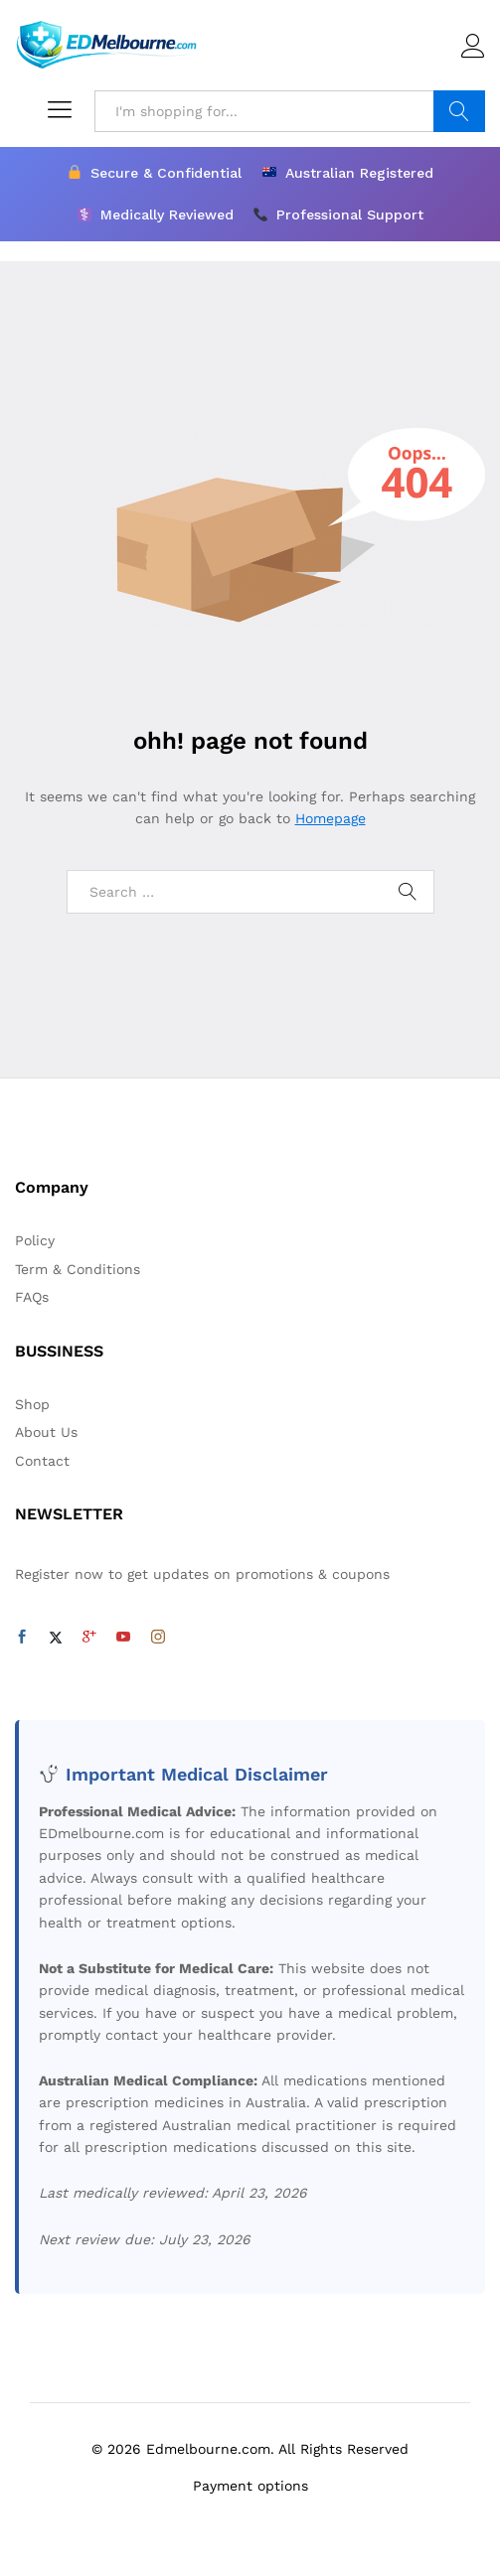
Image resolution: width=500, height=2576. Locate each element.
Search (459, 111)
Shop (32, 1404)
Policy (35, 1240)
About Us (46, 1432)
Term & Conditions (77, 1269)
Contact (42, 1461)
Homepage (330, 818)
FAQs (32, 1297)
